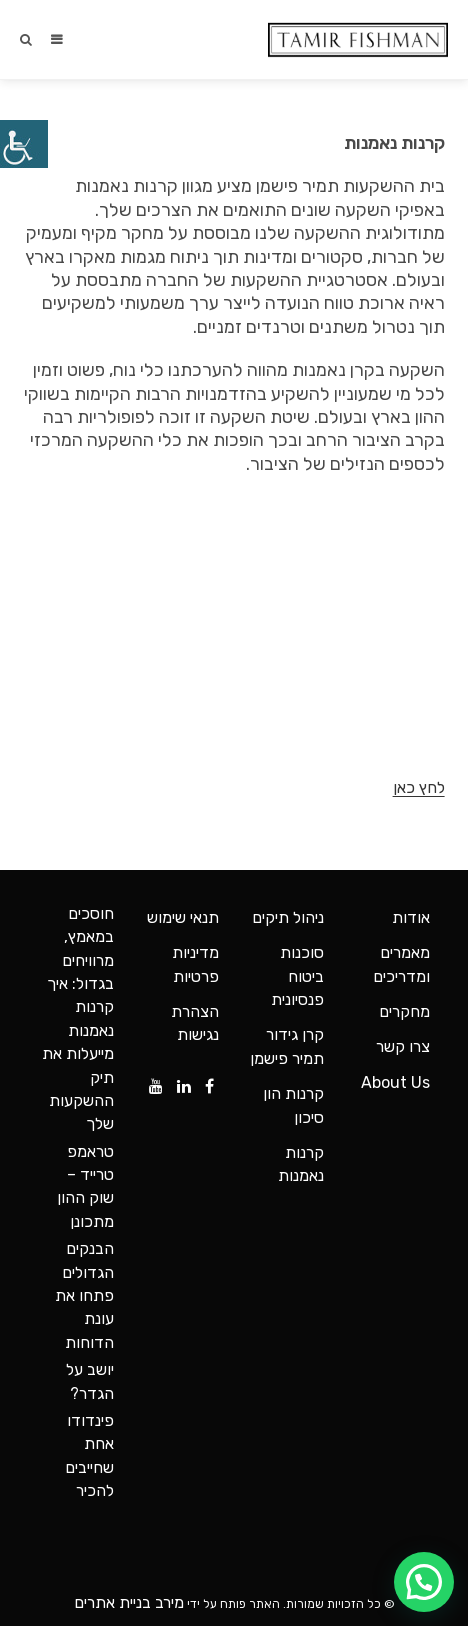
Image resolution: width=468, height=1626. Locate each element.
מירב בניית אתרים (129, 1602)
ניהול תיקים (288, 917)
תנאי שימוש (183, 917)
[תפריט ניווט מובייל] (55, 39)
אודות (411, 917)
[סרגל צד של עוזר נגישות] (24, 144)
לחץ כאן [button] (419, 787)
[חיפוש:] (34, 39)
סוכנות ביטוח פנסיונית (297, 976)
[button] (424, 1582)
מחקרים (404, 1011)
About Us (395, 1082)
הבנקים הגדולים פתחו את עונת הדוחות (84, 1295)
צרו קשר (403, 1046)
